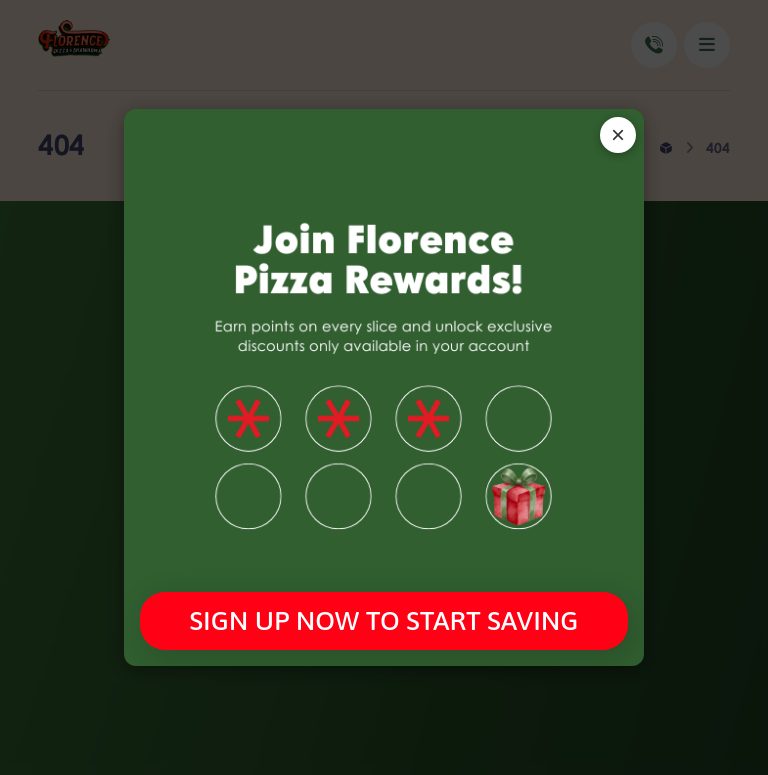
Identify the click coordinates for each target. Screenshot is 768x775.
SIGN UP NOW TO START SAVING (384, 620)
